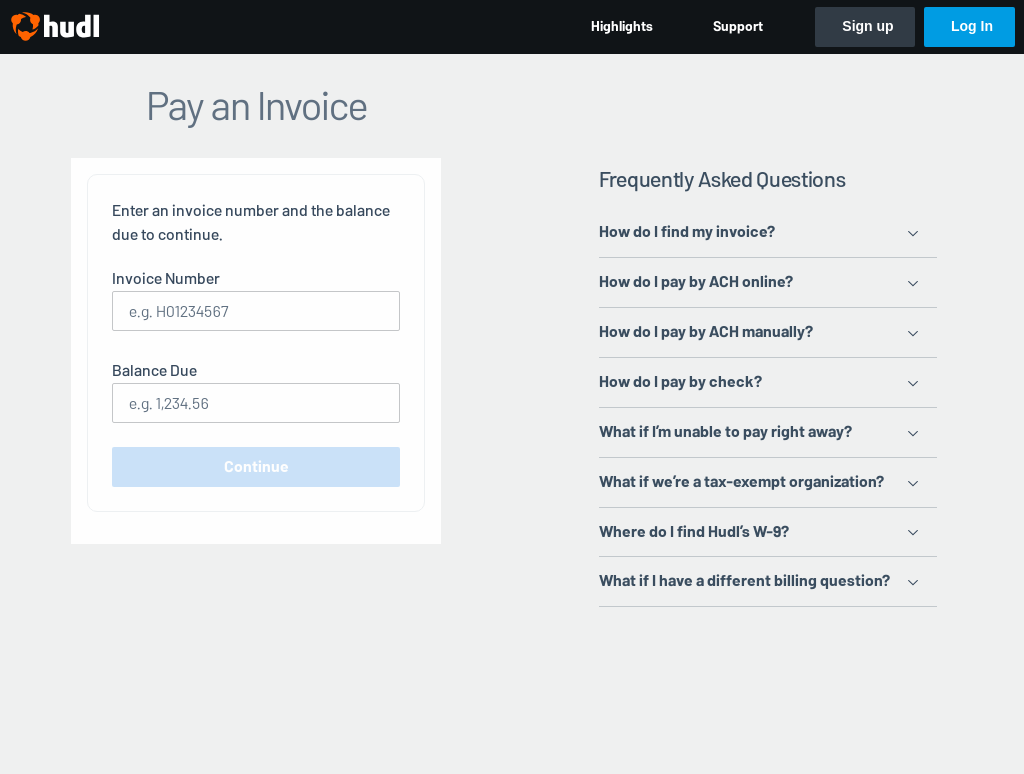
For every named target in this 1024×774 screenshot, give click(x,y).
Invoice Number (166, 279)
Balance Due (154, 371)
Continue (256, 466)
